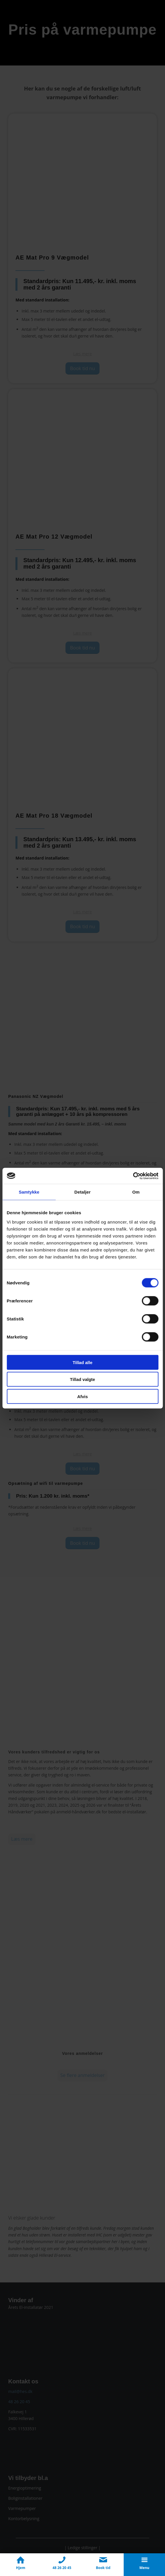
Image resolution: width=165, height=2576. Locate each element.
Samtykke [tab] (29, 1192)
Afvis (82, 1396)
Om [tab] (136, 1192)
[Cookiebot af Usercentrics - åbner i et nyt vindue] (132, 1176)
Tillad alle (82, 1362)
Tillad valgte (82, 1379)
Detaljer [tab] (82, 1192)
